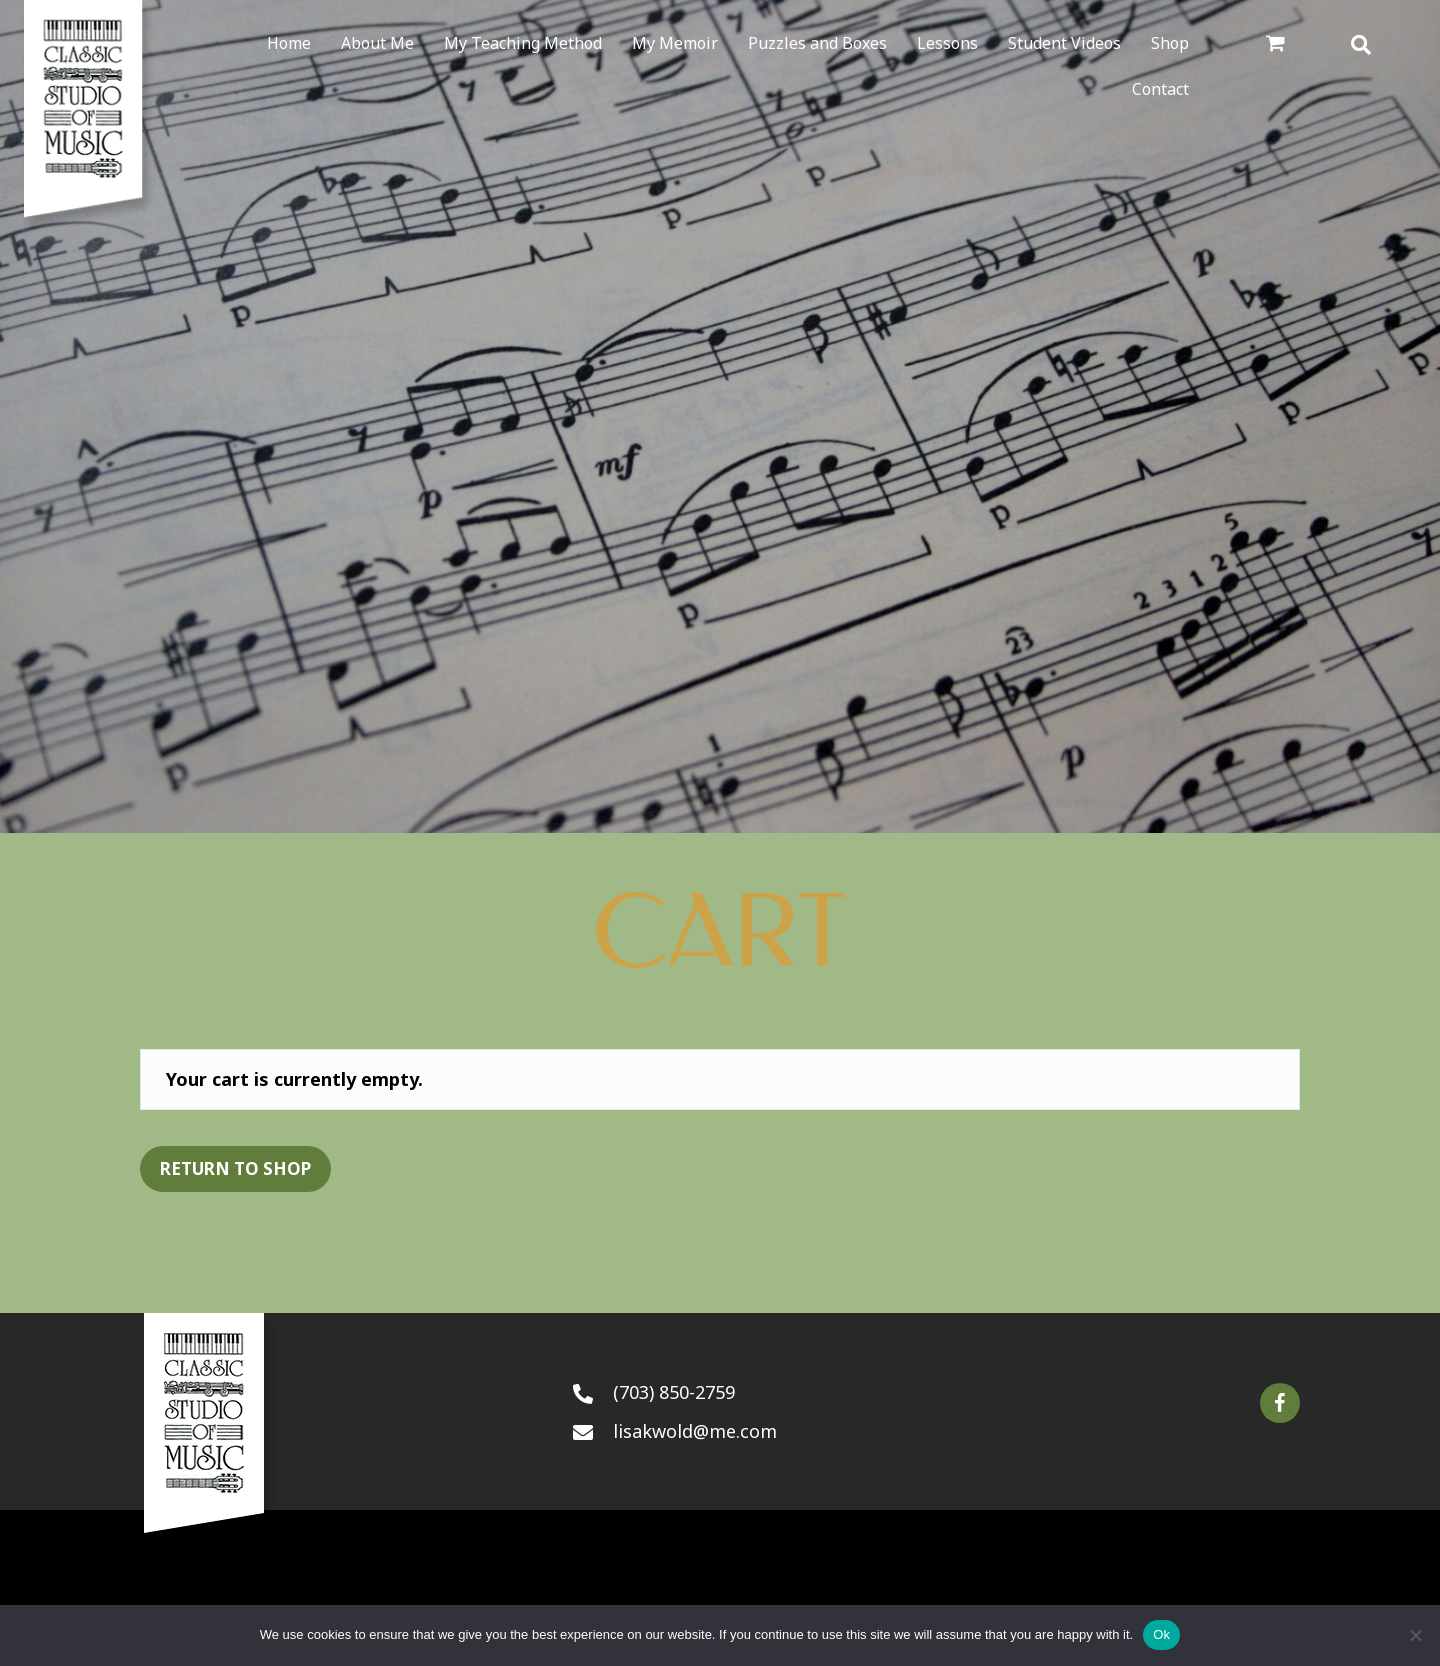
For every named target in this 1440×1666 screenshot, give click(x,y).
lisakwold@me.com (695, 1431)
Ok (1161, 1634)
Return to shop (235, 1168)
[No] (1415, 1635)
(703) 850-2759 (674, 1392)
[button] (1280, 1403)
